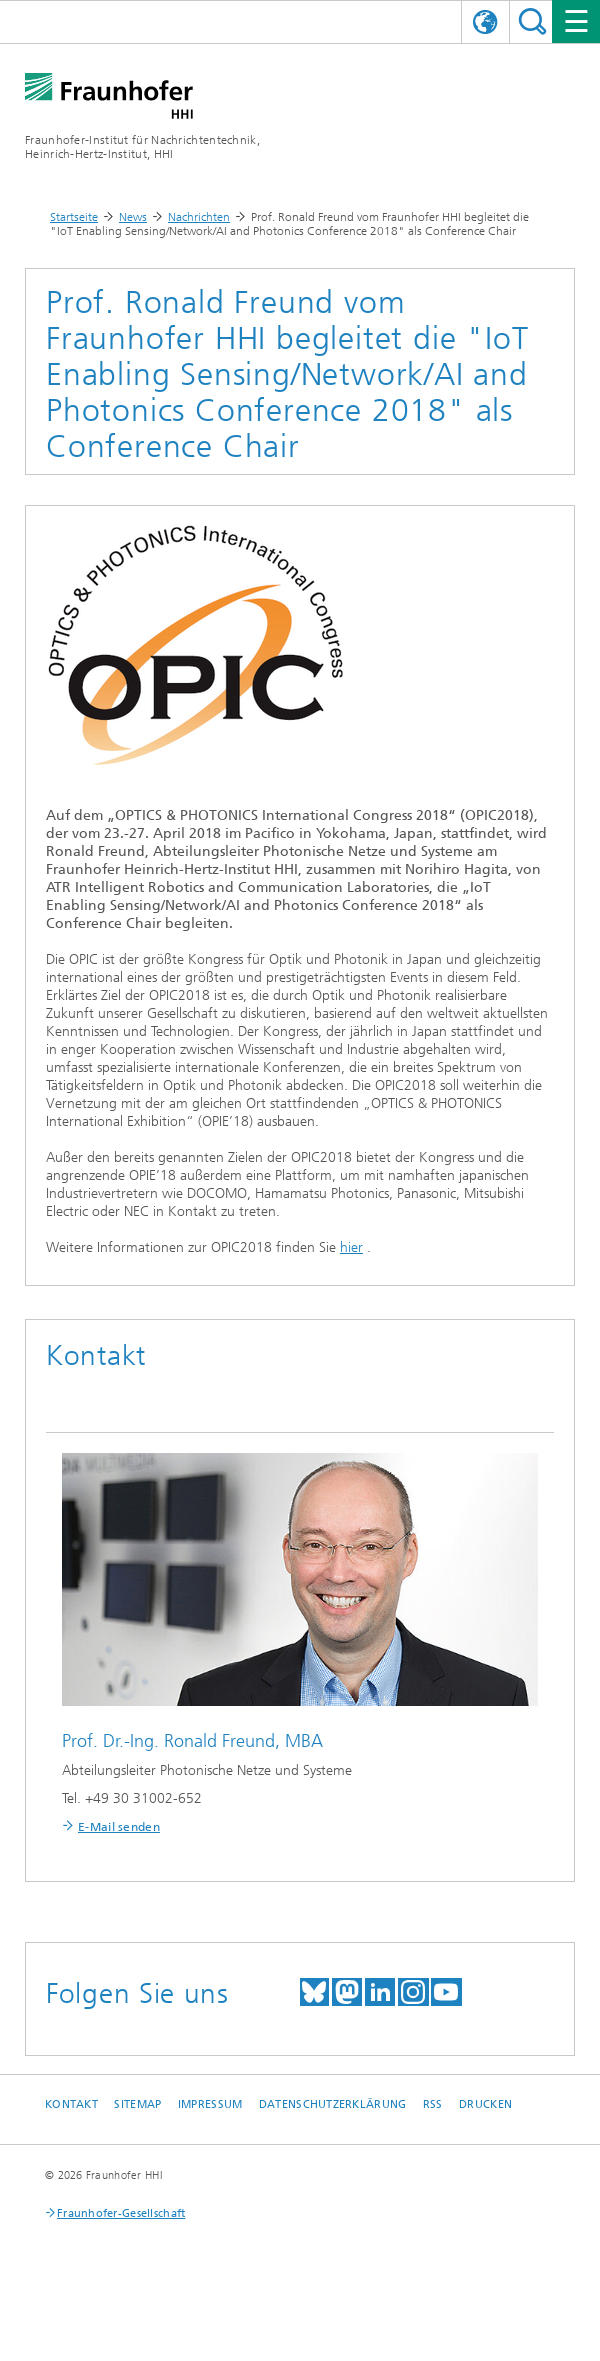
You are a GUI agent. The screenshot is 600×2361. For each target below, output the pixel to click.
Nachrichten (199, 217)
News (133, 217)
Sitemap (137, 2104)
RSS (433, 2104)
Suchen (532, 21)
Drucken (485, 2104)
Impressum (210, 2104)
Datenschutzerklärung (333, 2104)
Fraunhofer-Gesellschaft (121, 2213)
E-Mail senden (119, 1827)
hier (351, 1247)
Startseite (74, 217)
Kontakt (71, 2104)
